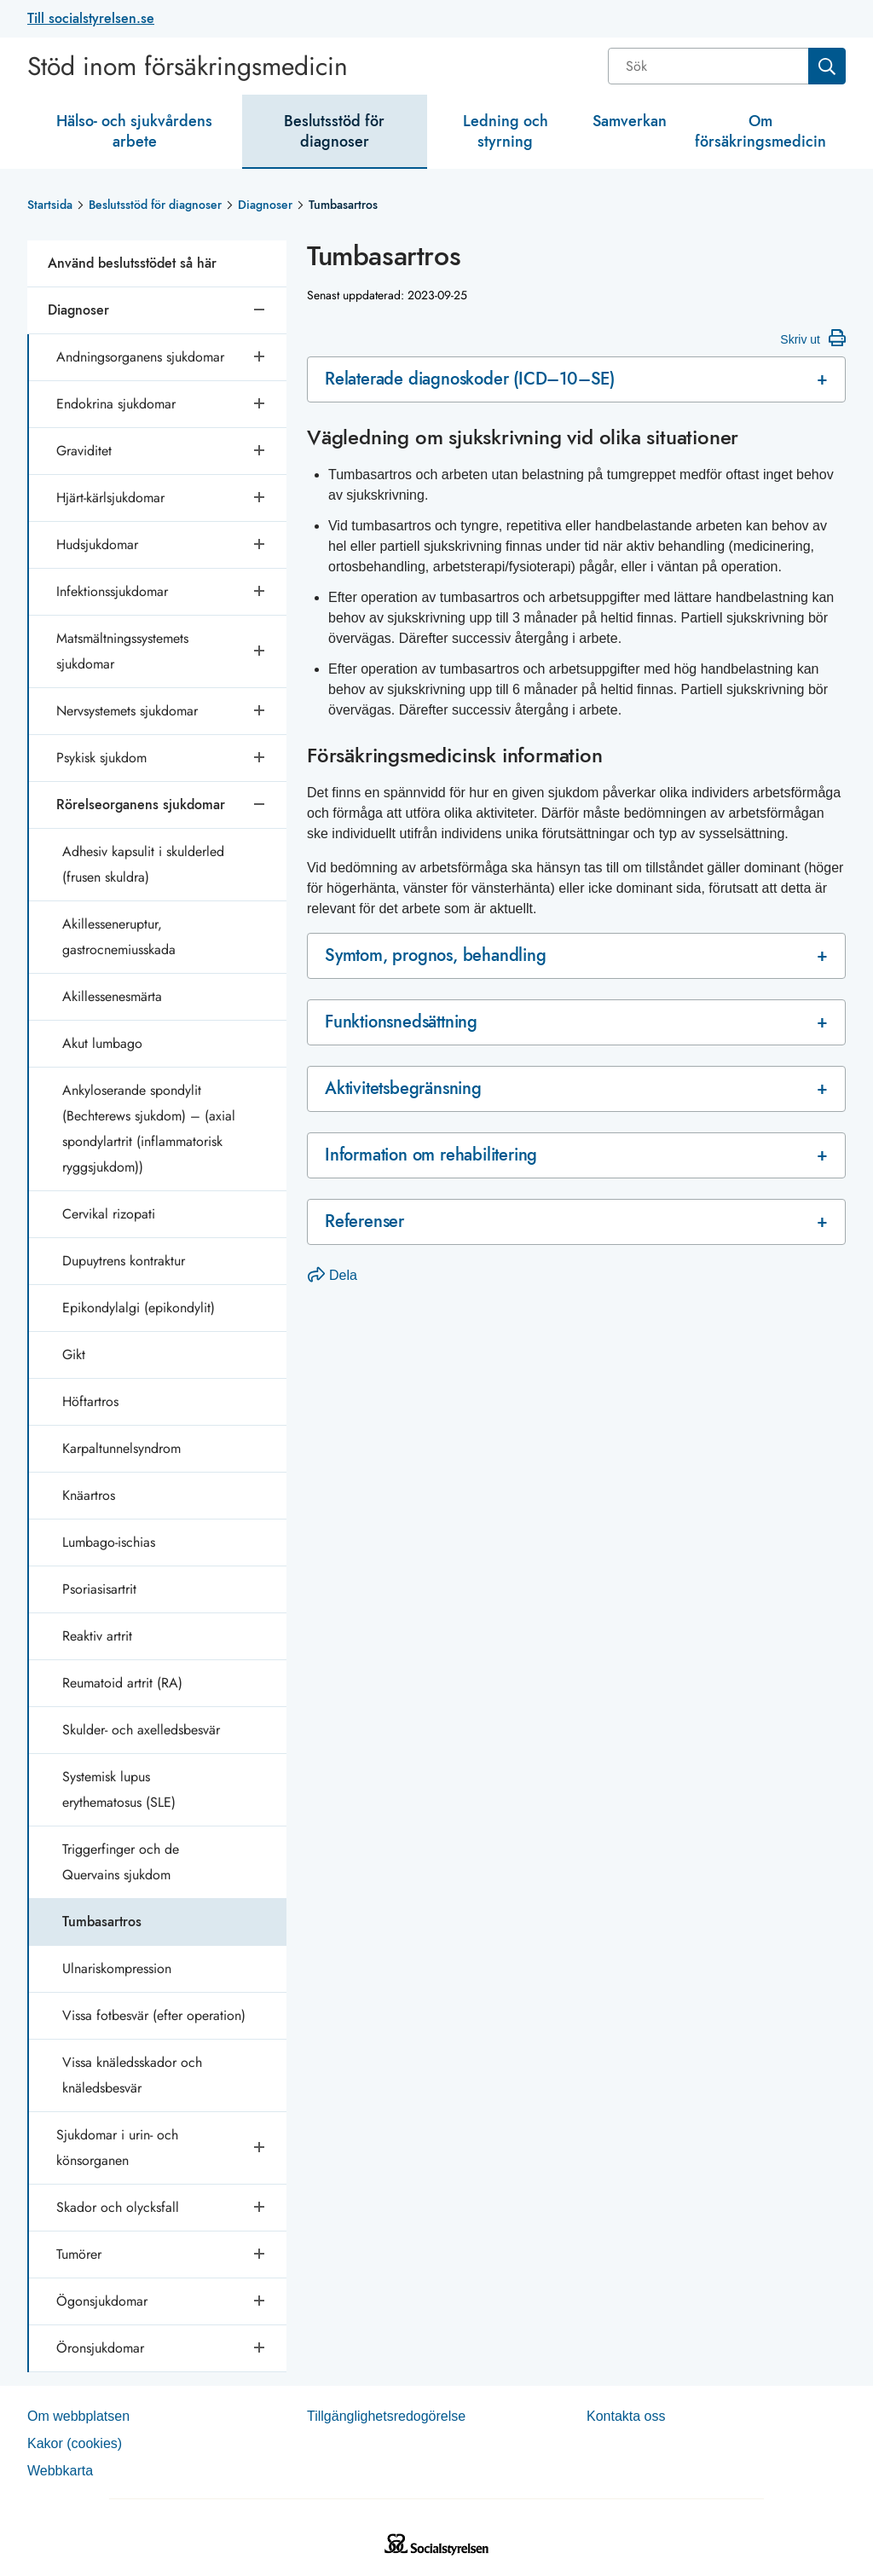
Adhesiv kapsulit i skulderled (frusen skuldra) (143, 864)
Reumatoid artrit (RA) (122, 1683)
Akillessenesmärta (112, 996)
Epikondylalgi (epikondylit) (138, 1307)
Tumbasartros (102, 1921)
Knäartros (88, 1495)
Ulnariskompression (116, 1968)
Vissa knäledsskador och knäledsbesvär (132, 2075)
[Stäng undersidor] (261, 310)
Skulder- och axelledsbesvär (141, 1730)
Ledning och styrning (505, 131)
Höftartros (90, 1401)
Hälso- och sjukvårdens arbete (134, 131)
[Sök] (710, 66)
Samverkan (630, 121)
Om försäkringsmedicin (760, 131)
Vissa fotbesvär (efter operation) (154, 2015)
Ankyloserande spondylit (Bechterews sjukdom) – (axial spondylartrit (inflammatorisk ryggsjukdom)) (148, 1128)
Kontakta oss (626, 2416)
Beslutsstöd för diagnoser (334, 131)
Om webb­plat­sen (78, 2416)
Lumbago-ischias (108, 1542)
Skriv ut (813, 337)
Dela (332, 1275)
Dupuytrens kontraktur (123, 1261)
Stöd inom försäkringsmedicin (187, 66)
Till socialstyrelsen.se (90, 18)
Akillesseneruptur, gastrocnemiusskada (119, 936)
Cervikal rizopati (108, 1214)
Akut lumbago (102, 1043)
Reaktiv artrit (97, 1636)
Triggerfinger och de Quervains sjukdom (120, 1861)
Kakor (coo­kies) (74, 2443)
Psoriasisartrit (99, 1589)
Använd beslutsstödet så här (132, 263)
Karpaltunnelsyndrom (121, 1448)
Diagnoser (265, 204)
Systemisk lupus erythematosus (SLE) (119, 1789)
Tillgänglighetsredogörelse (386, 2416)
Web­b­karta (60, 2470)
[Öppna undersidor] (261, 357)
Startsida (49, 204)
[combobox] (727, 66)
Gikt (73, 1354)
